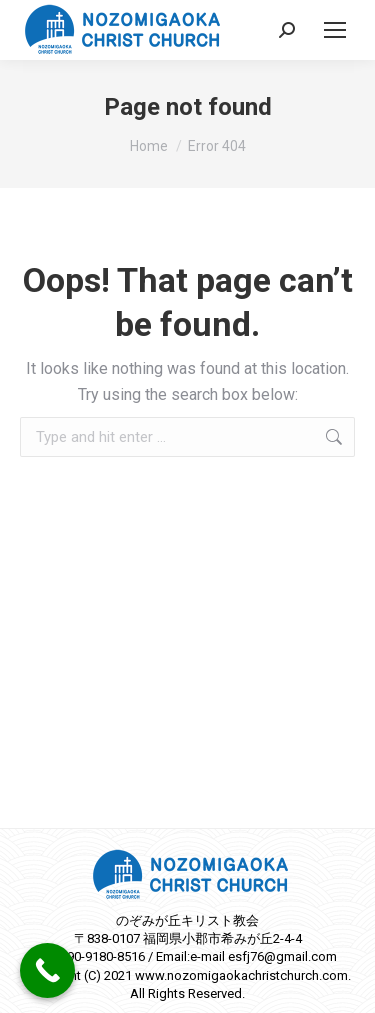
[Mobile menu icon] (335, 30)
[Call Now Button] (47, 970)
